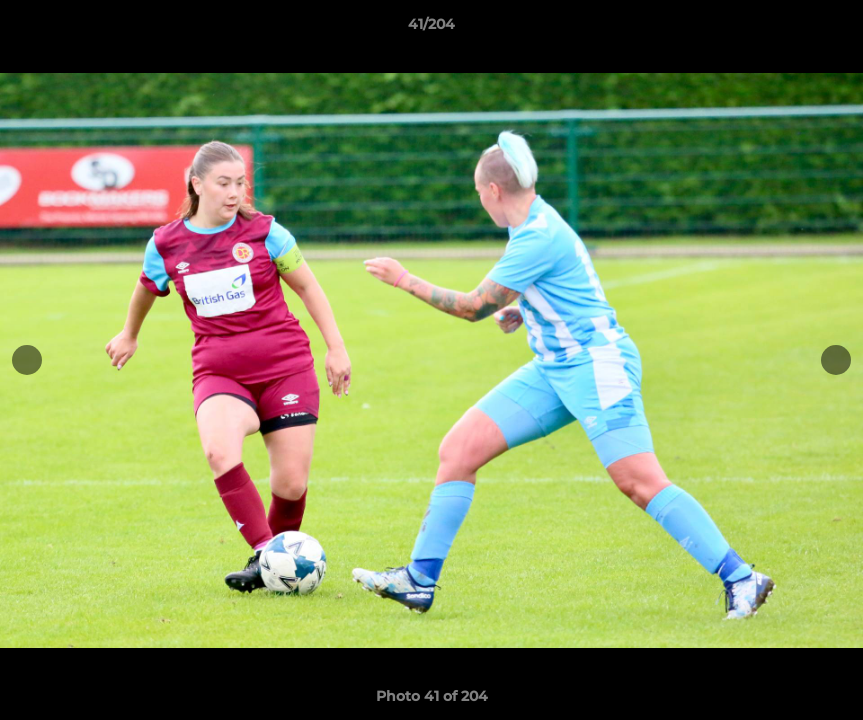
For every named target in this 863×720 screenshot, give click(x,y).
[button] (827, 29)
